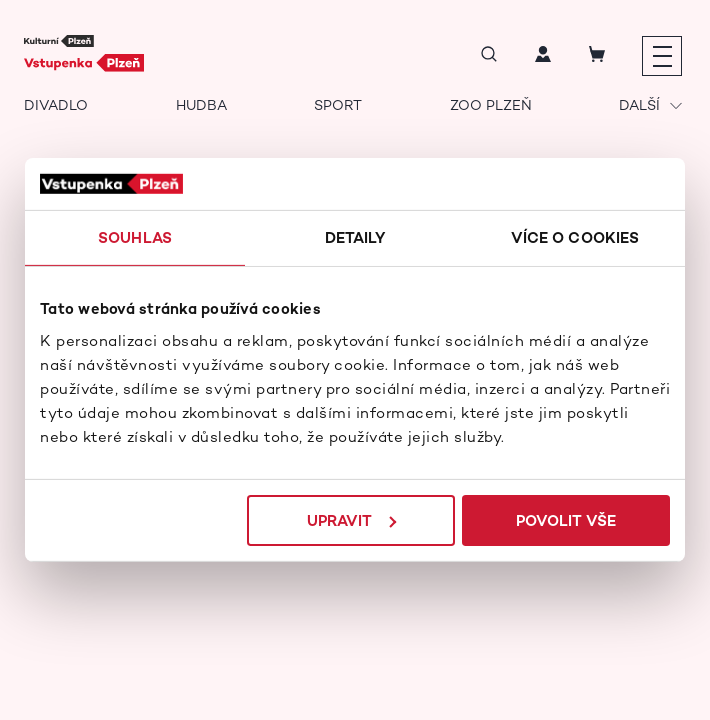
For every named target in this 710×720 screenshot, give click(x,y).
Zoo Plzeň (491, 105)
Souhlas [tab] (135, 237)
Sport (338, 105)
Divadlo (56, 105)
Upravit (351, 520)
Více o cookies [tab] (575, 237)
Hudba (201, 105)
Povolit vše (566, 520)
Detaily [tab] (355, 237)
